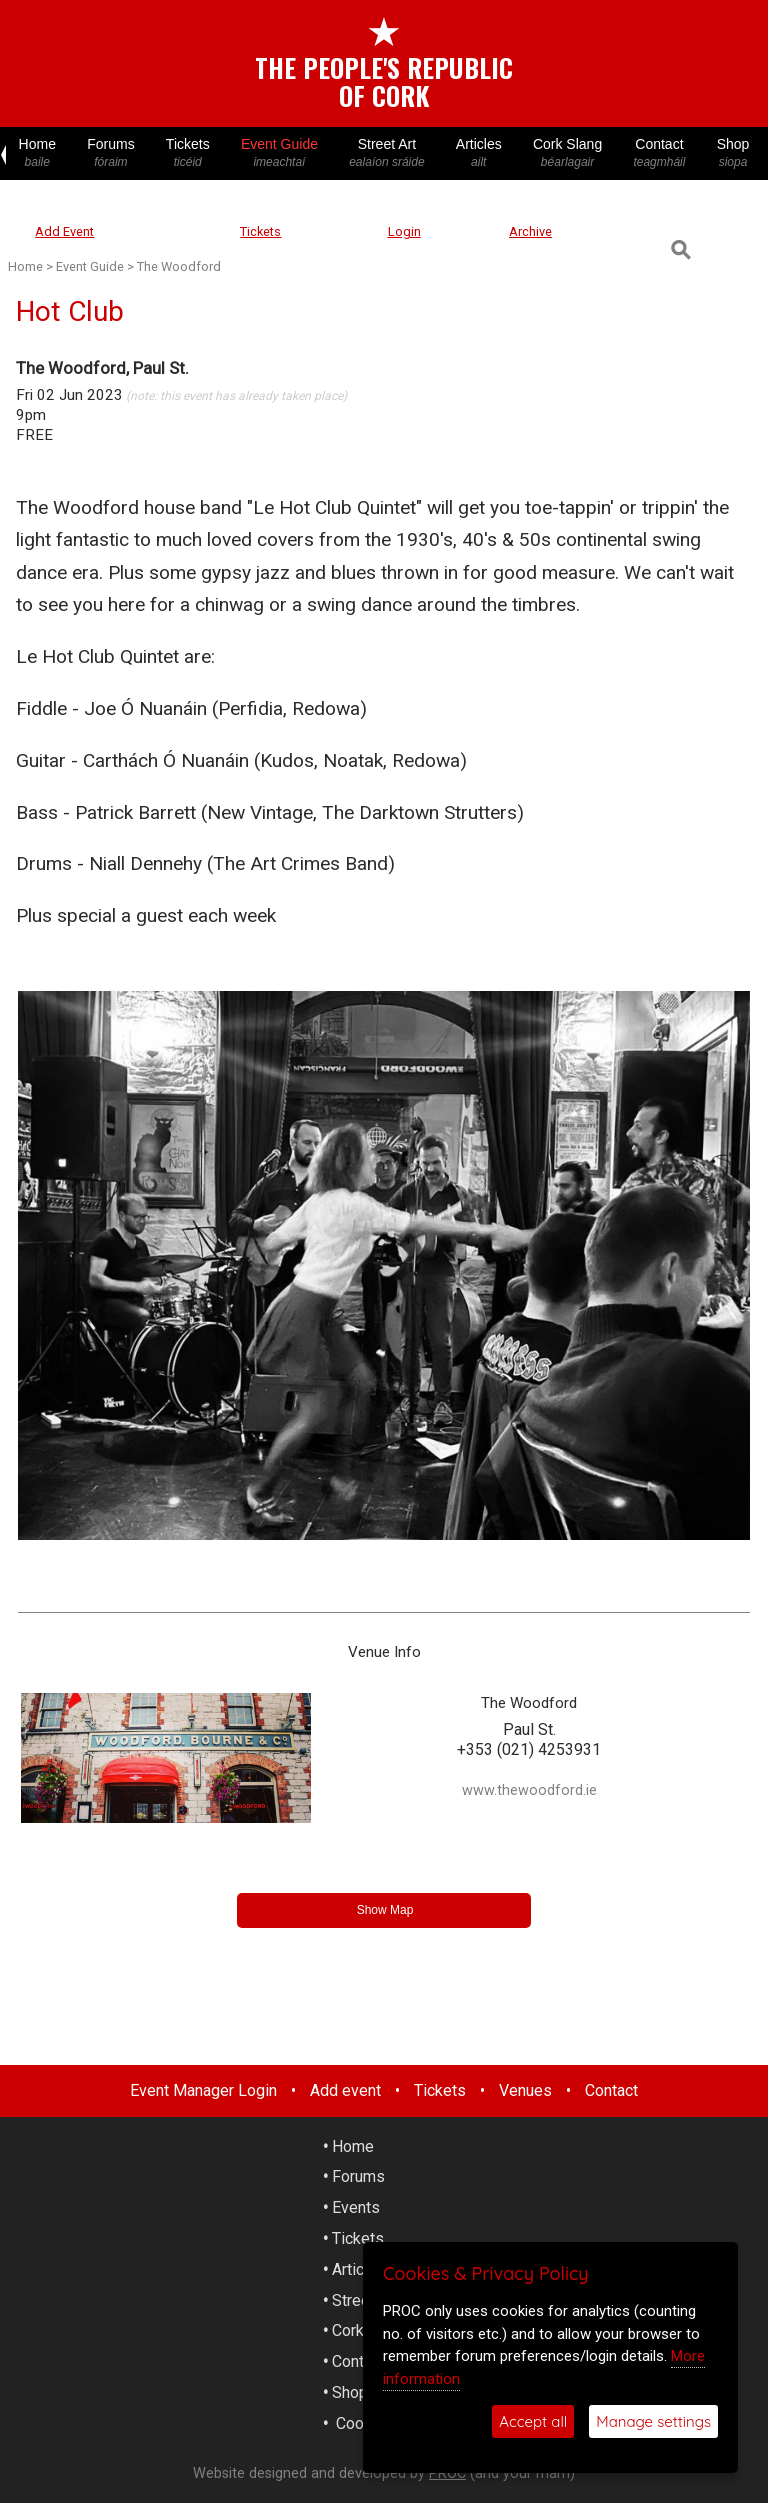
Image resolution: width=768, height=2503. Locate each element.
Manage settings (653, 2421)
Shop (733, 153)
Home (37, 153)
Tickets (187, 153)
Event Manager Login (203, 2090)
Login (404, 231)
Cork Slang (567, 153)
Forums (111, 153)
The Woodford (179, 266)
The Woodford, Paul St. (102, 368)
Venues (525, 2090)
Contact (659, 153)
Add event (345, 2090)
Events (356, 2207)
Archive (530, 231)
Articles (478, 153)
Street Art (387, 153)
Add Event (64, 231)
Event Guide (279, 153)
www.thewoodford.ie (529, 1790)
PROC (447, 2473)
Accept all (533, 2421)
